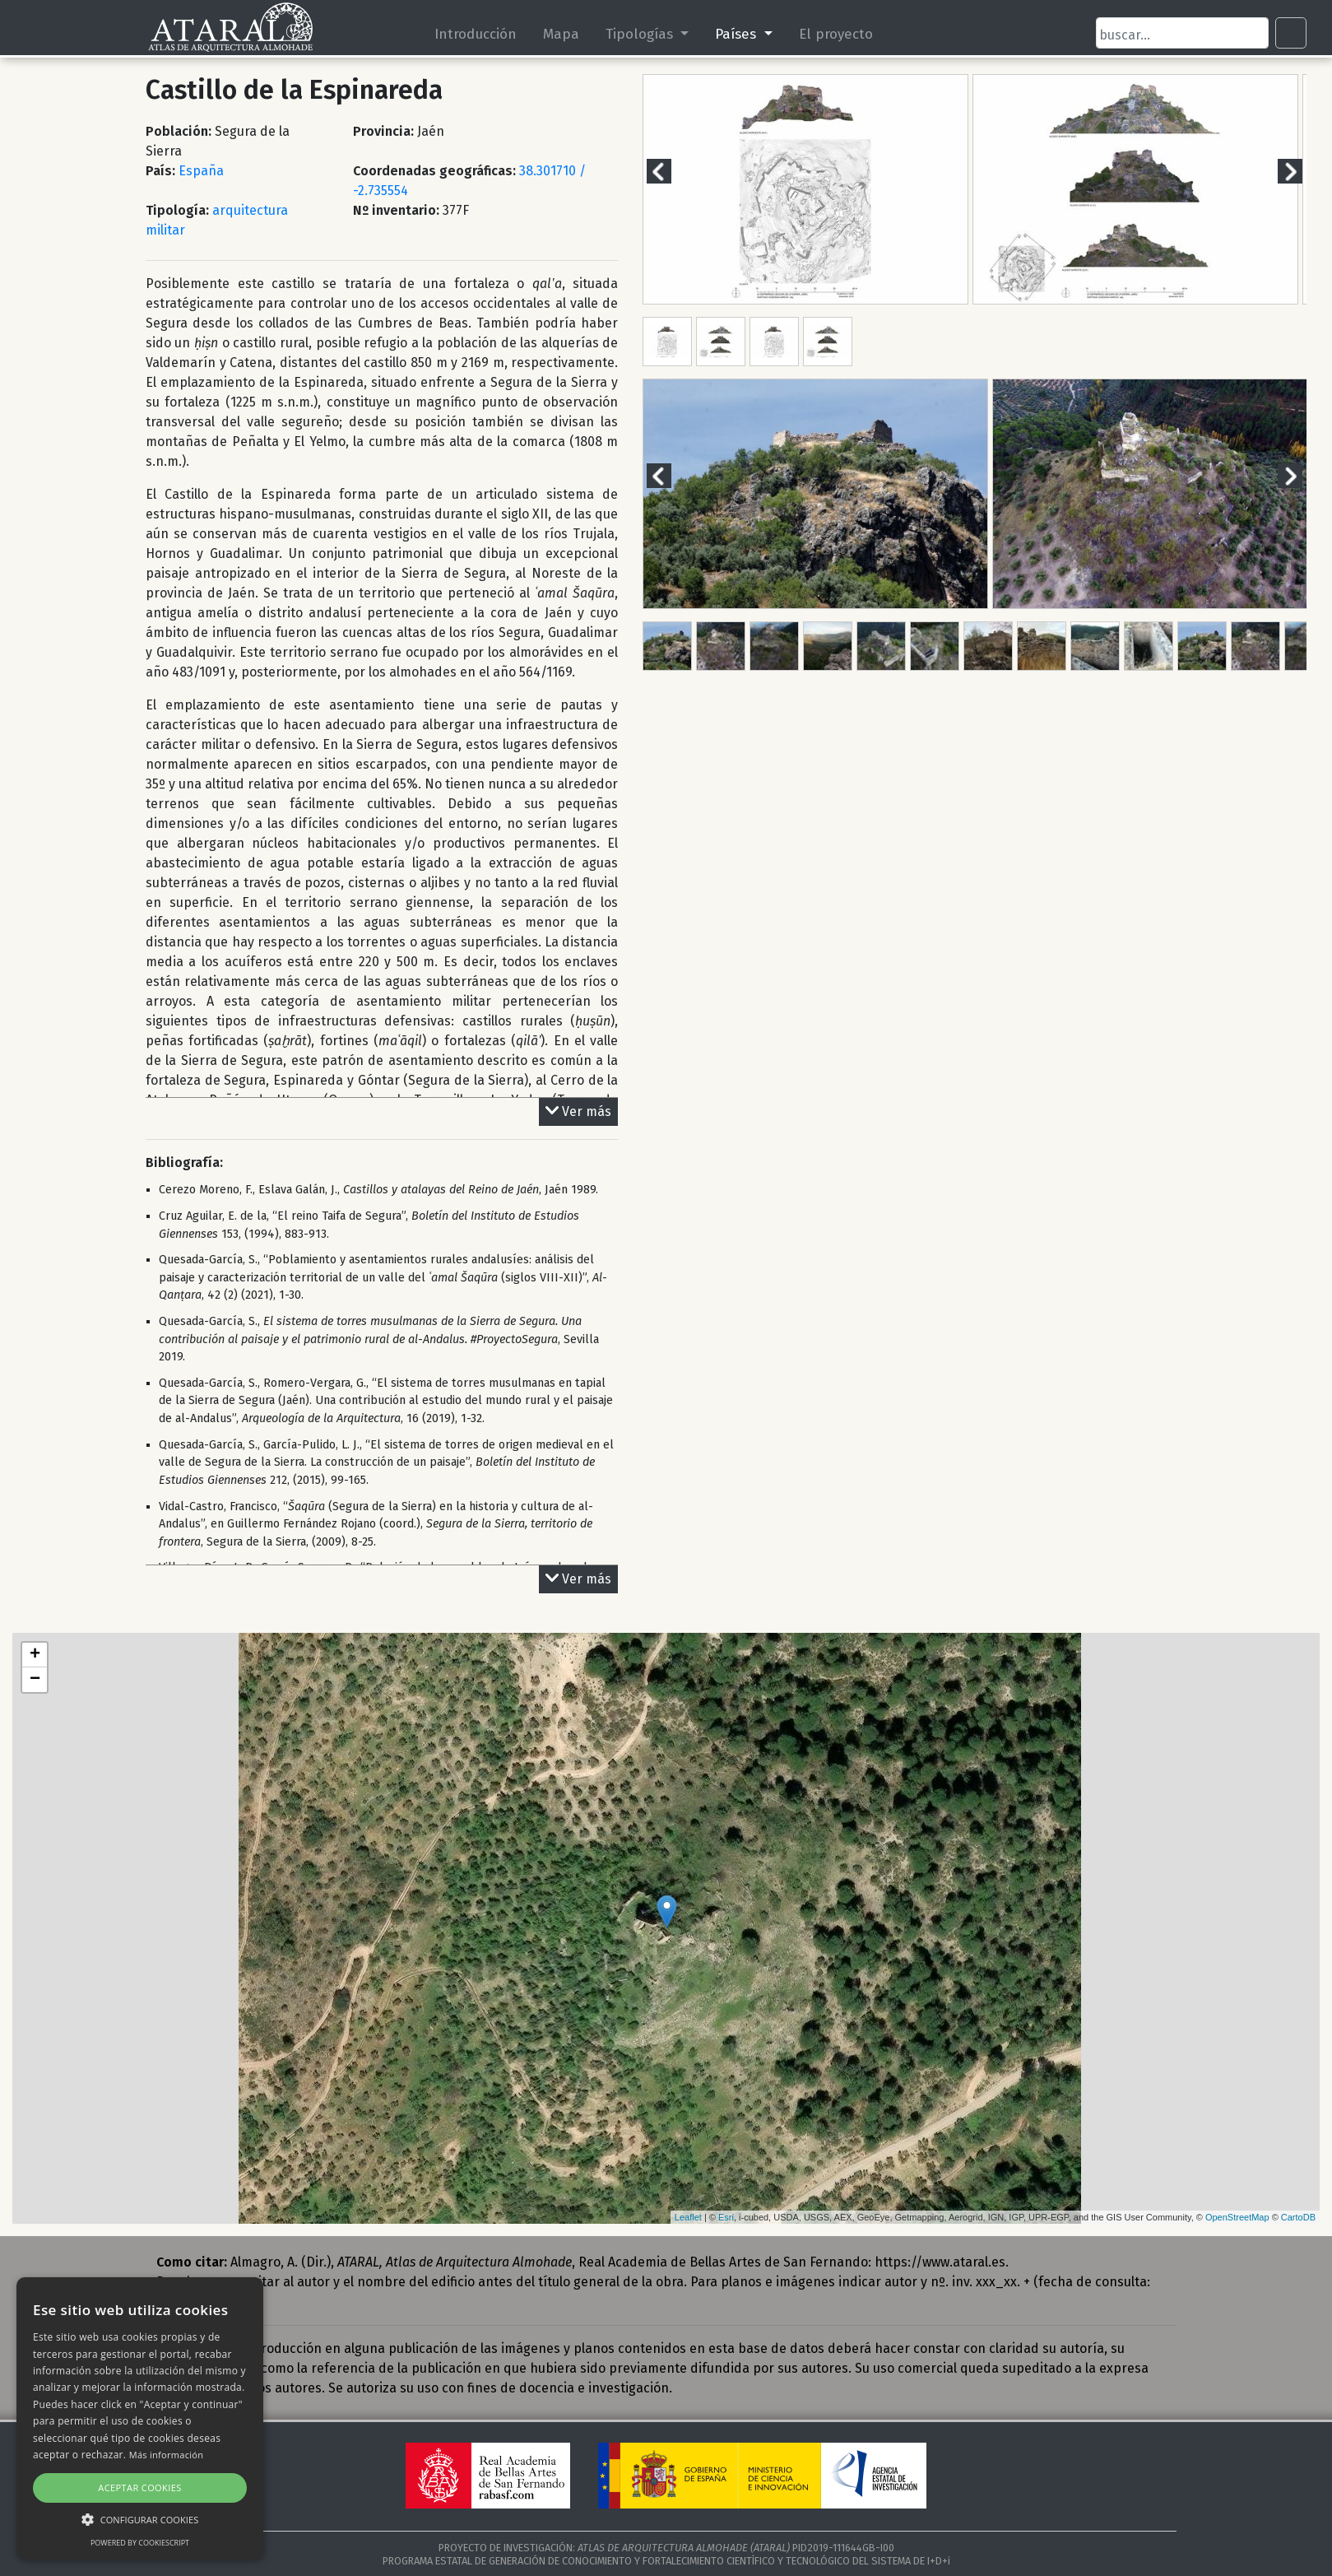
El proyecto (836, 34)
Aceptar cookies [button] (139, 2487)
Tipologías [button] (641, 34)
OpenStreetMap (1237, 2217)
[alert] (139, 2418)
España (201, 171)
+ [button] (35, 1655)
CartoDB (1298, 2217)
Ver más (578, 1112)
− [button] (35, 1679)
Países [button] (737, 34)
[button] (140, 2519)
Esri (726, 2217)
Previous (668, 171)
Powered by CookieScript (140, 2542)
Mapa (561, 34)
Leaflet (688, 2217)
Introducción (475, 34)
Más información (166, 2454)
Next (1299, 171)
